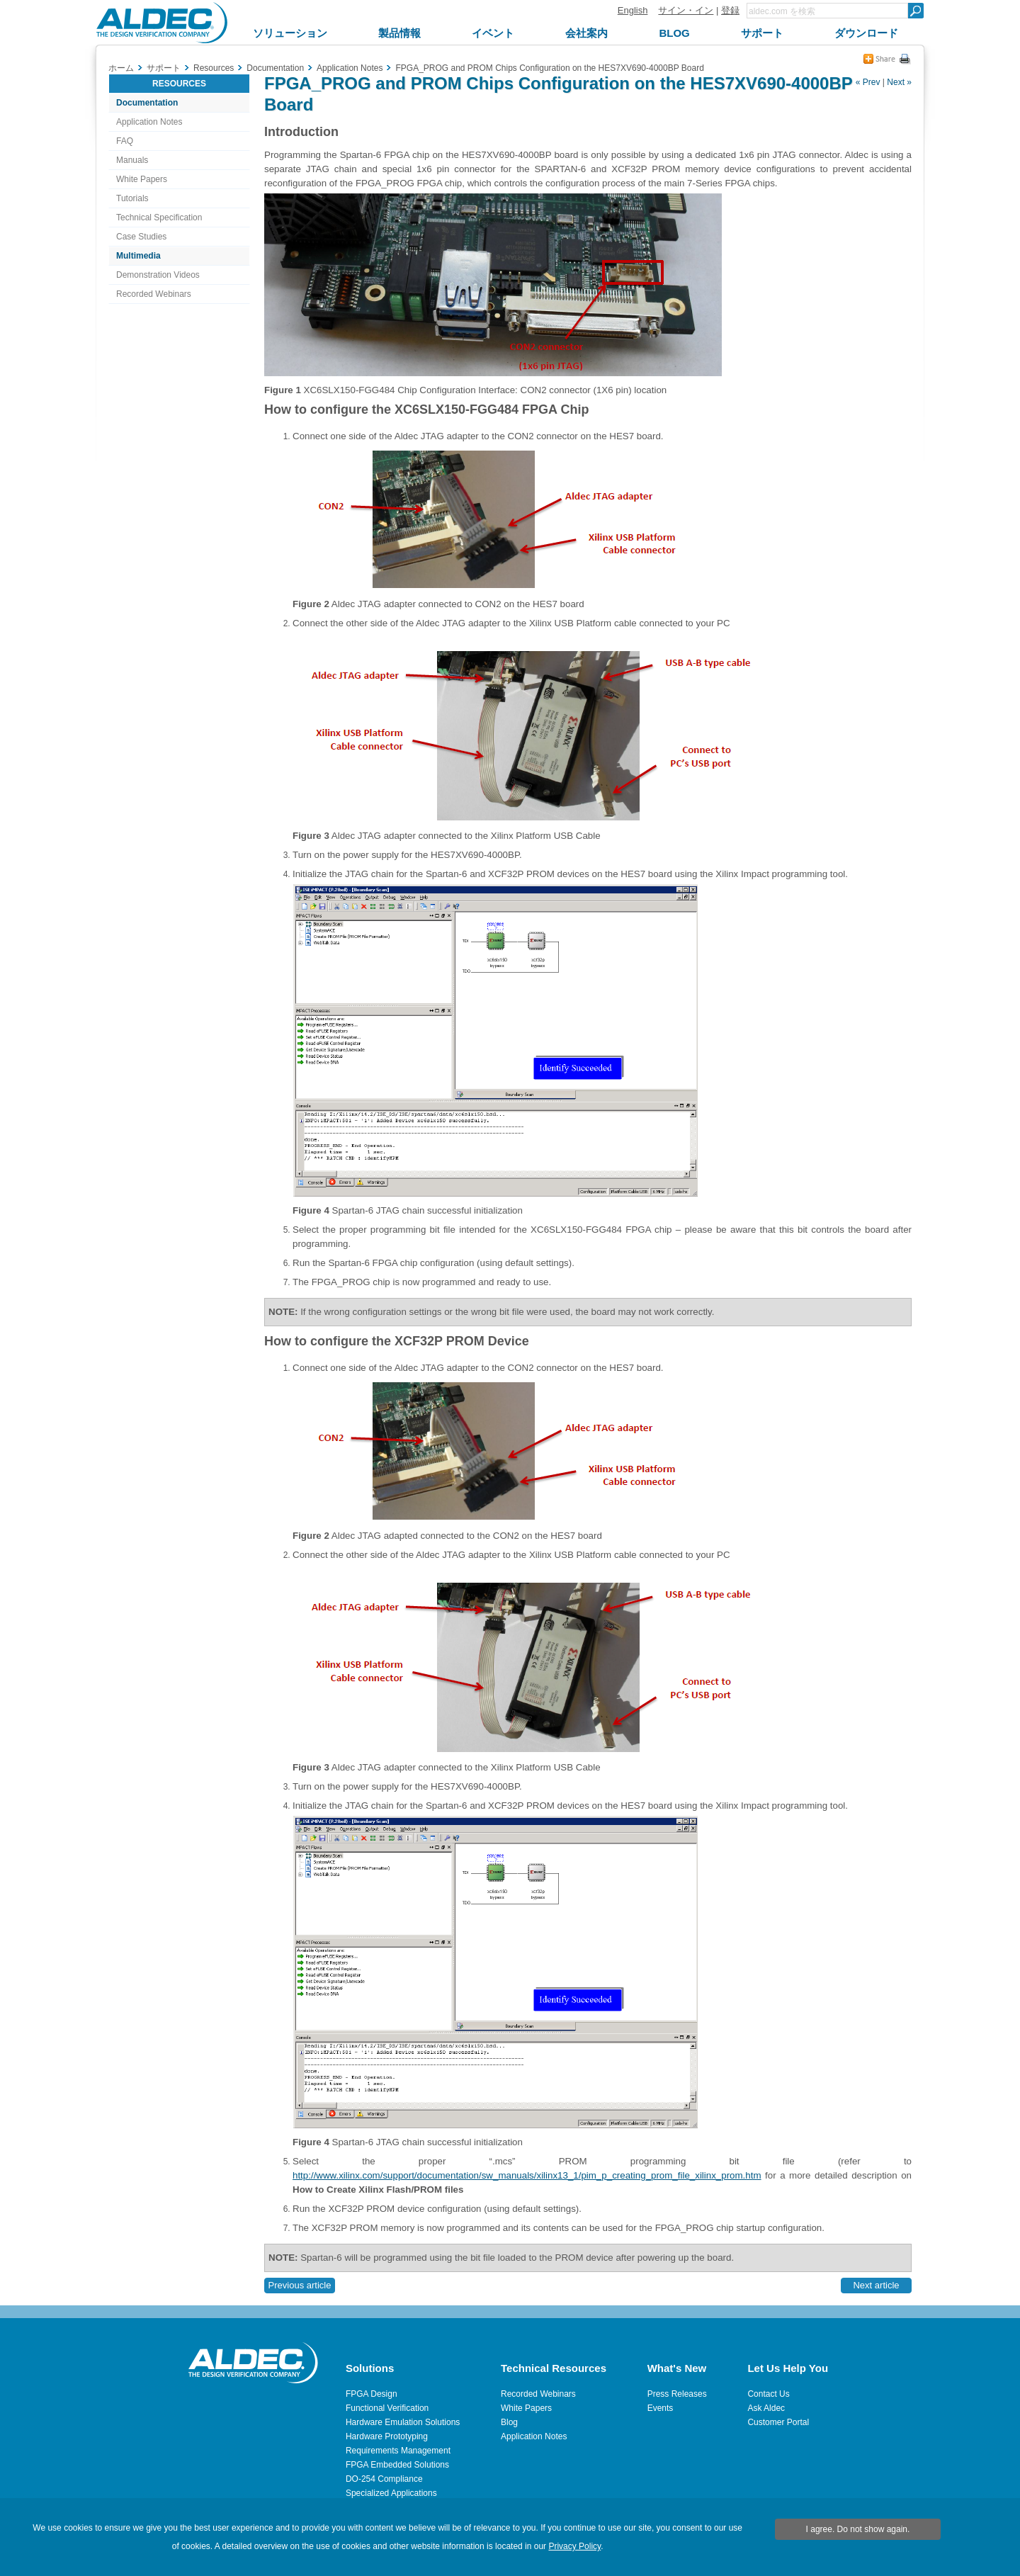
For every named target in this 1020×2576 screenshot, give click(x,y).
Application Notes (149, 122)
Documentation (147, 103)
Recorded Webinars (153, 294)
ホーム (121, 68)
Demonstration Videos (158, 275)
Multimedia (138, 256)
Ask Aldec (766, 2408)
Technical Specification (159, 217)
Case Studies (141, 237)
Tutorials (132, 198)
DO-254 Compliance (384, 2479)
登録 (730, 10)
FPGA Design (371, 2394)
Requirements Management (398, 2451)
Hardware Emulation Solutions (403, 2422)
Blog (509, 2422)
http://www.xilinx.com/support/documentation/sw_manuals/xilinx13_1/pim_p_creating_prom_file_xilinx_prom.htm (527, 2175)
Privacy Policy (574, 2546)
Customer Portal (778, 2422)
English (633, 10)
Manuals (132, 160)
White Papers (141, 179)
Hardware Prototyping (387, 2436)
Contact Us (768, 2394)
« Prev (868, 82)
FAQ (124, 141)
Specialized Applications (391, 2493)
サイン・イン (685, 10)
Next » (899, 82)
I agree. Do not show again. (858, 2529)
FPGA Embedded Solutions (397, 2465)
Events (660, 2408)
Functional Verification (387, 2408)
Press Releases (677, 2394)
